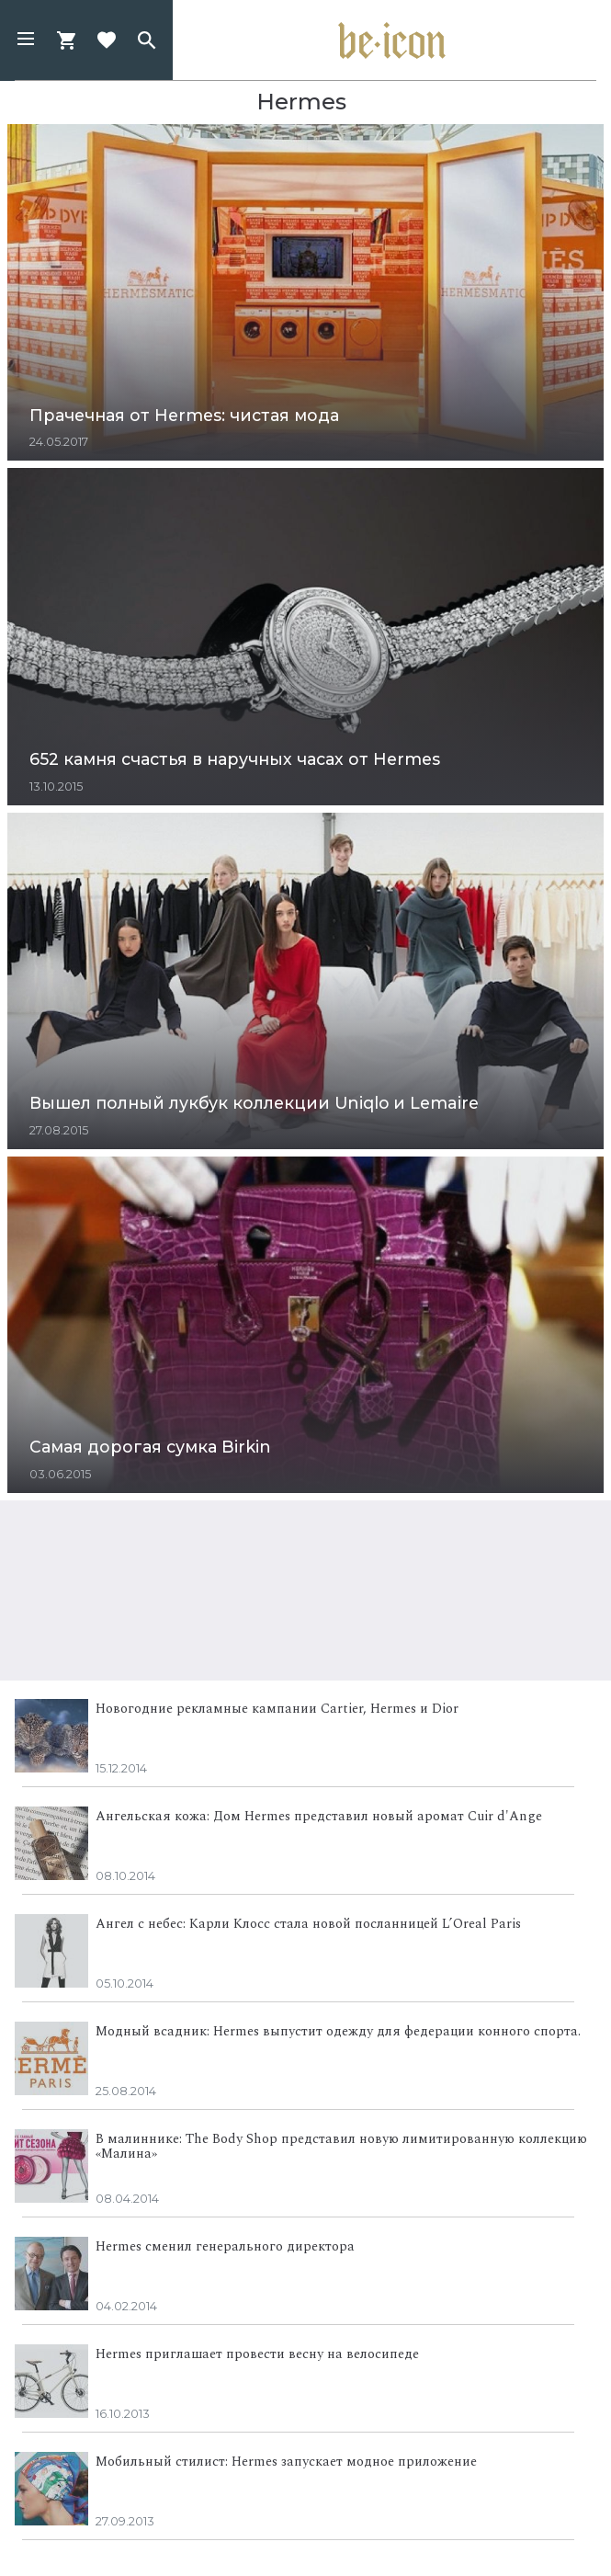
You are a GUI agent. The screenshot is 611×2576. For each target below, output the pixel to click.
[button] (25, 40)
